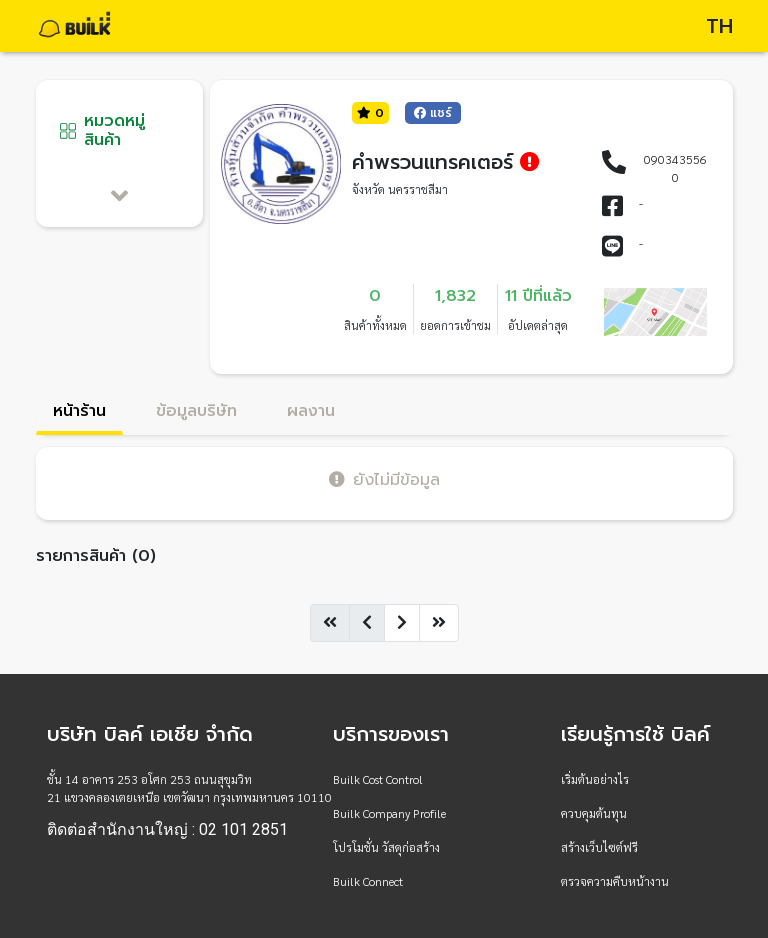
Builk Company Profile (389, 813)
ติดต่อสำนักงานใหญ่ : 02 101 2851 (167, 830)
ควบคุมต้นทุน (594, 813)
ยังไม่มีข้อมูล (384, 479)
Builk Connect (368, 881)
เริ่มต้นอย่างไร (595, 779)
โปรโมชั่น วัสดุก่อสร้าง (386, 847)
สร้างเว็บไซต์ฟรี (599, 847)
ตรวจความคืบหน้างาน (615, 881)
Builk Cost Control (378, 779)
